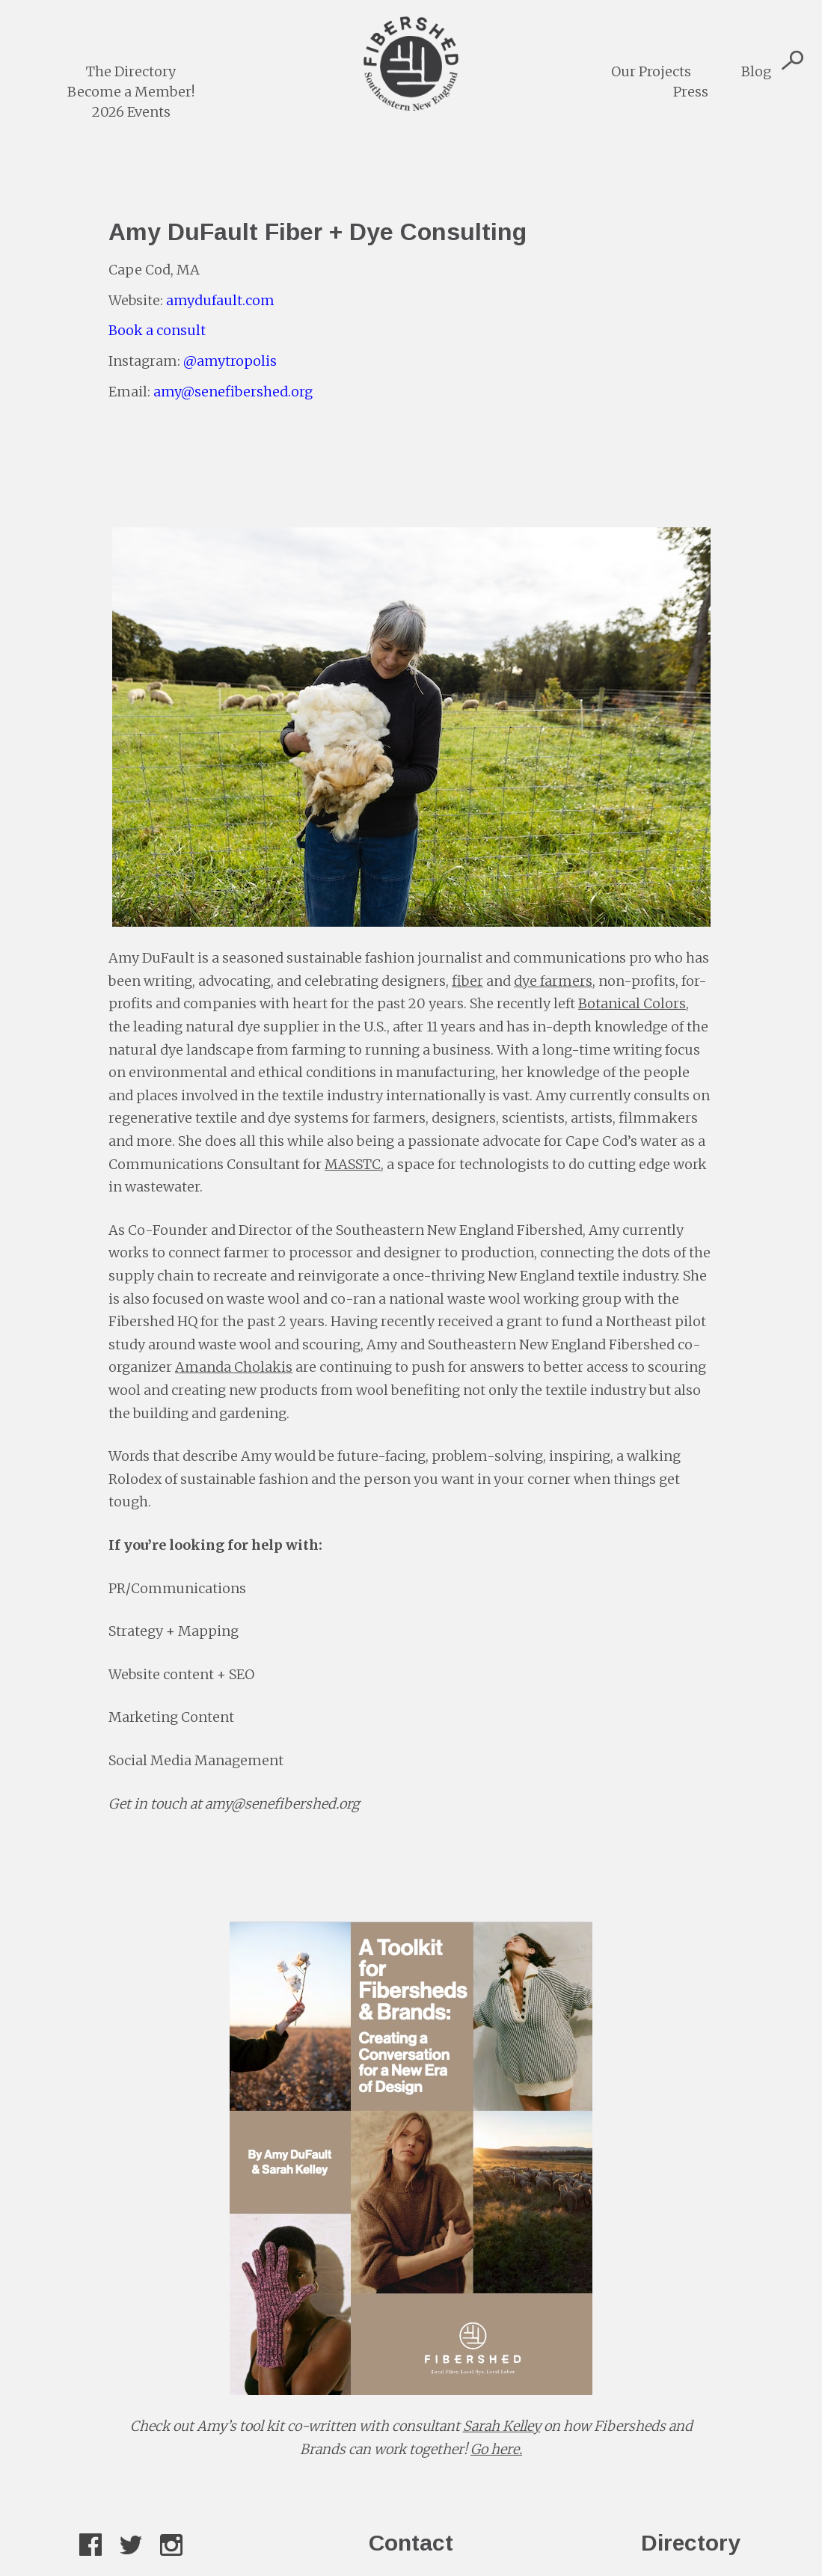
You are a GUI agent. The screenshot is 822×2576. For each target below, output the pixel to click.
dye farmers (553, 981)
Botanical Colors (632, 1003)
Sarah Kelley (502, 2426)
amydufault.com (220, 300)
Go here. (496, 2449)
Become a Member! (130, 91)
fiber (467, 981)
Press (690, 91)
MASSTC (353, 1164)
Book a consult (157, 330)
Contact (411, 2542)
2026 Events (131, 111)
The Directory (131, 71)
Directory (690, 2542)
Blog (756, 71)
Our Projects (651, 71)
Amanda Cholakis (233, 1367)
